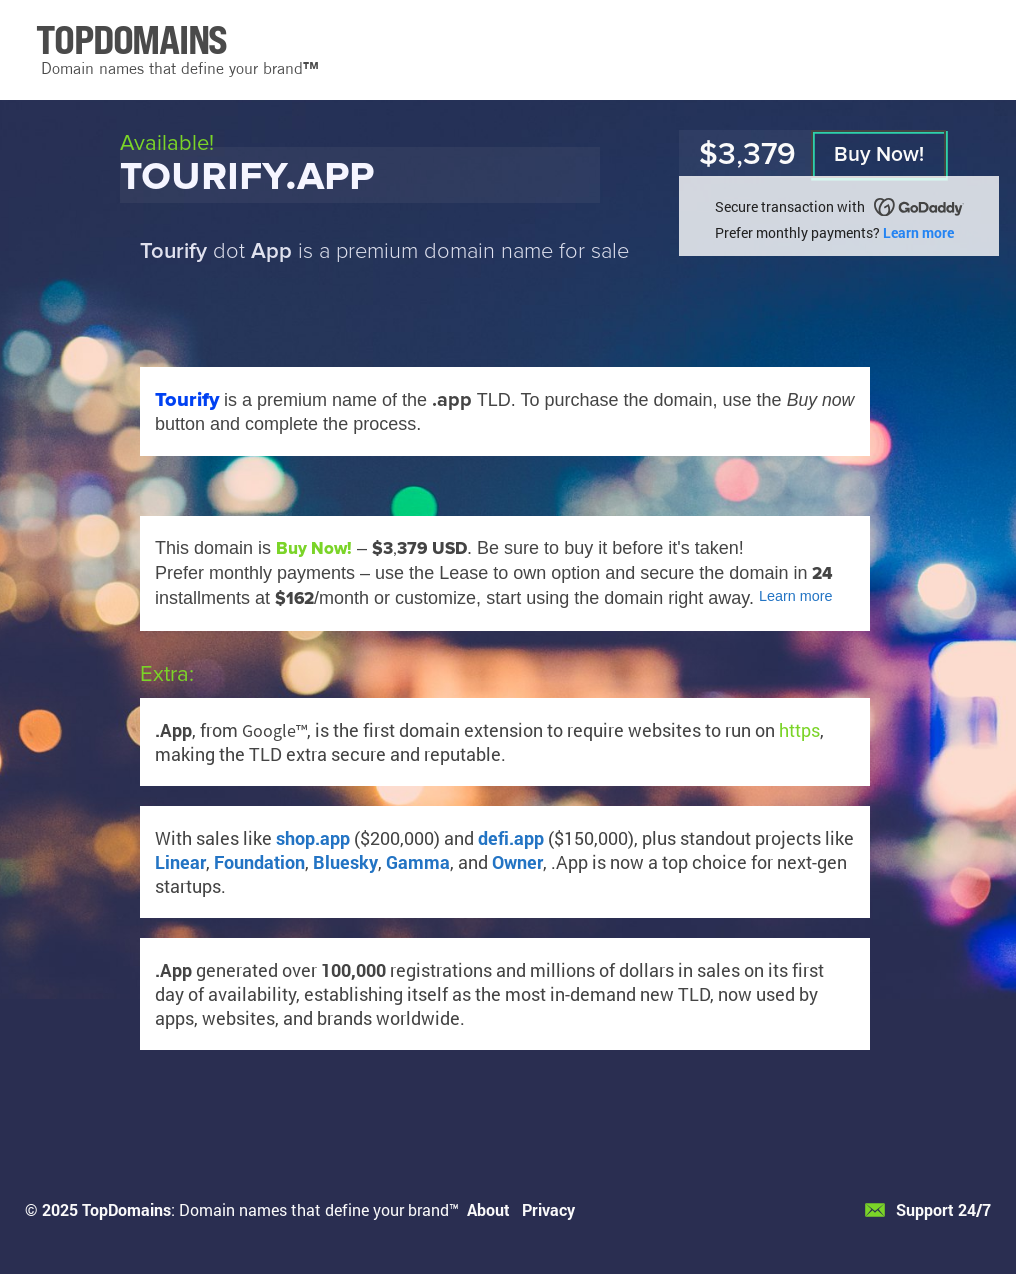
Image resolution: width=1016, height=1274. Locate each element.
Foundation (259, 862)
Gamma (418, 862)
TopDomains (126, 1209)
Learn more (918, 232)
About (488, 1209)
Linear (180, 862)
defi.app (511, 838)
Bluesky (345, 862)
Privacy (548, 1209)
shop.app (313, 838)
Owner (517, 862)
